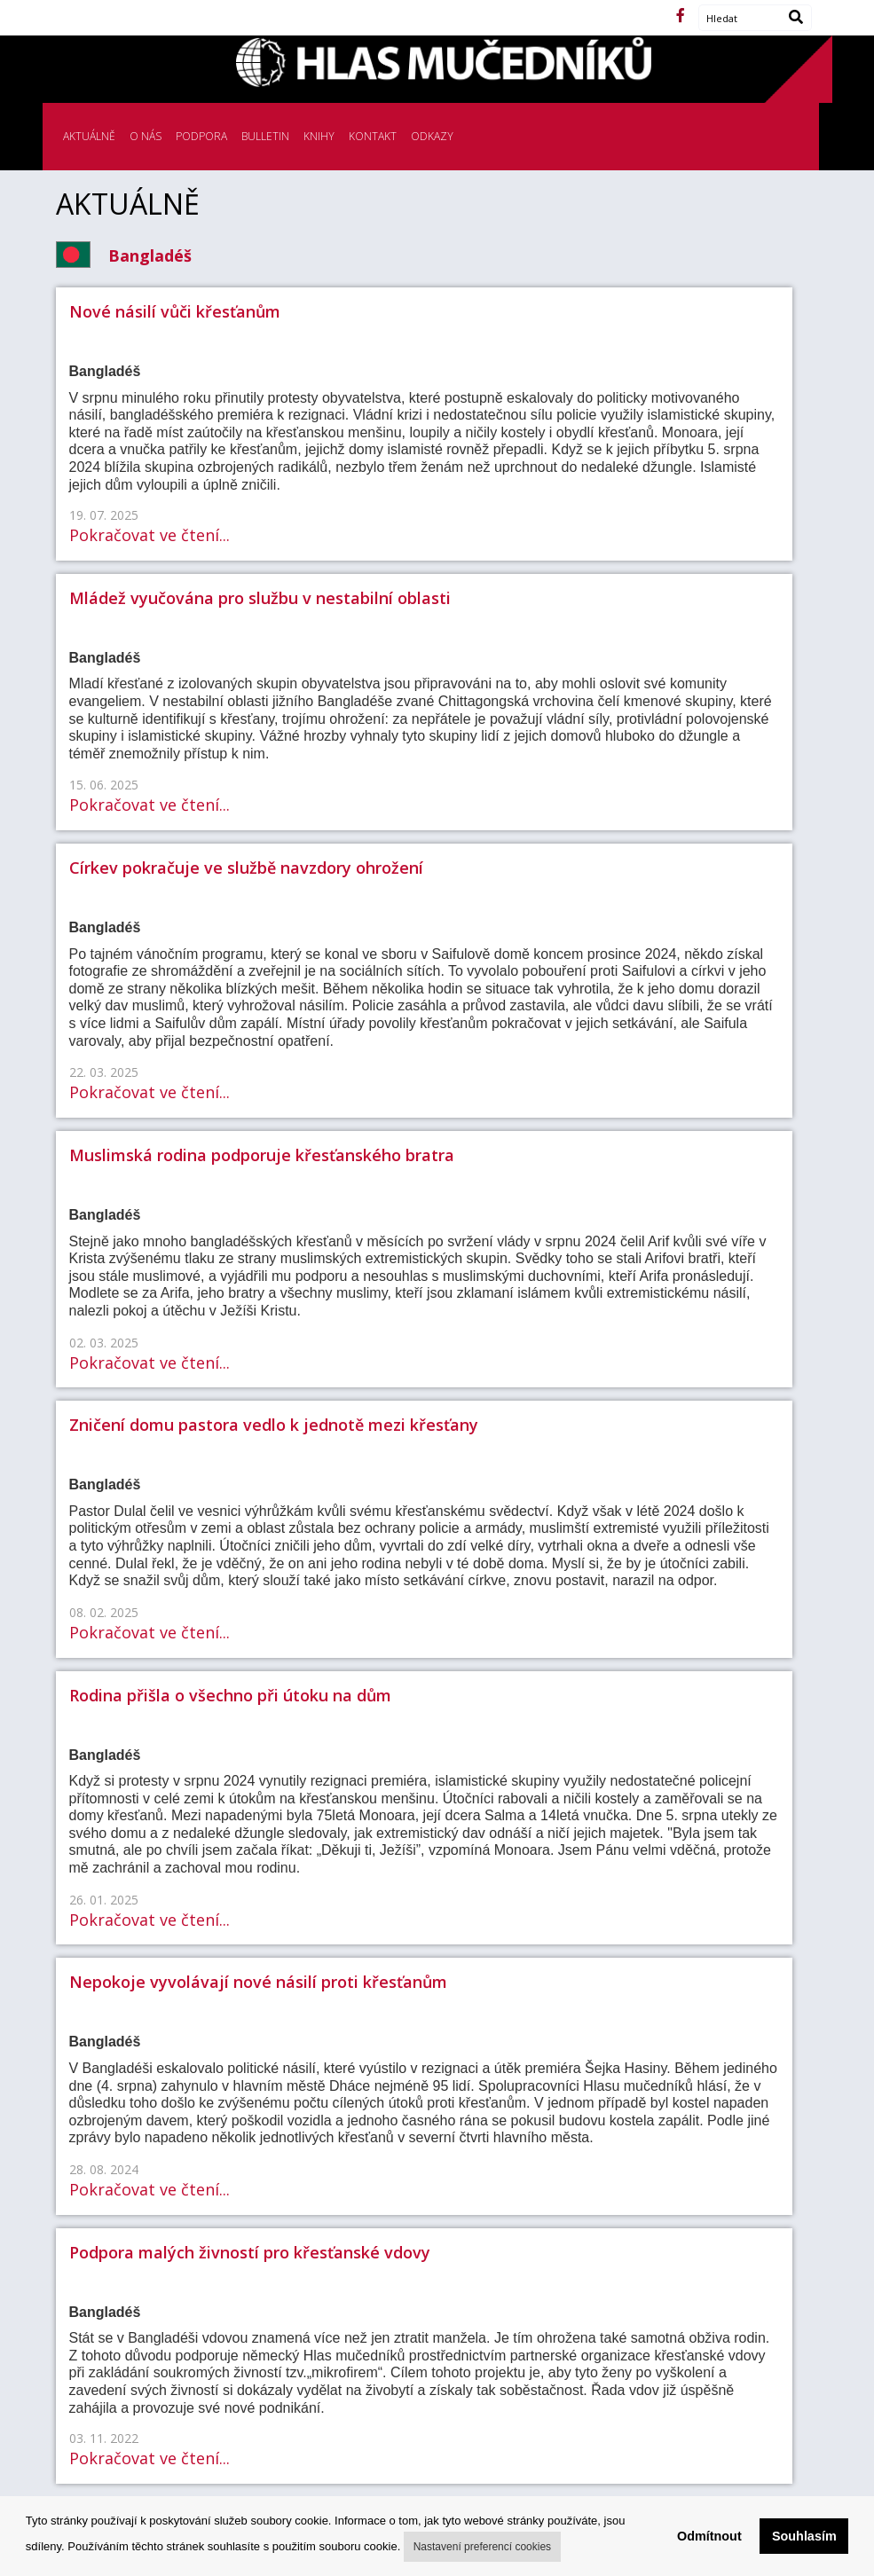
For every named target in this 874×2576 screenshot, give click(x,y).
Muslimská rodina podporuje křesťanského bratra (261, 1155)
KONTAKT (373, 136)
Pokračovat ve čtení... (149, 535)
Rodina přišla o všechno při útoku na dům (230, 1695)
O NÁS (145, 136)
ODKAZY (432, 136)
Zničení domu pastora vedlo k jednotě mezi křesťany (273, 1424)
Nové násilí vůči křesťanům (174, 311)
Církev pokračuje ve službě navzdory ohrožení (246, 867)
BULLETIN (265, 136)
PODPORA (201, 136)
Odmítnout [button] (709, 2536)
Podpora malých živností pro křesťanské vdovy (249, 2252)
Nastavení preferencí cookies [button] (482, 2547)
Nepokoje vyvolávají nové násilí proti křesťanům (258, 1981)
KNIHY (319, 136)
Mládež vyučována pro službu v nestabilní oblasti (260, 598)
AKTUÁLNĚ (89, 136)
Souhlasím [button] (804, 2536)
